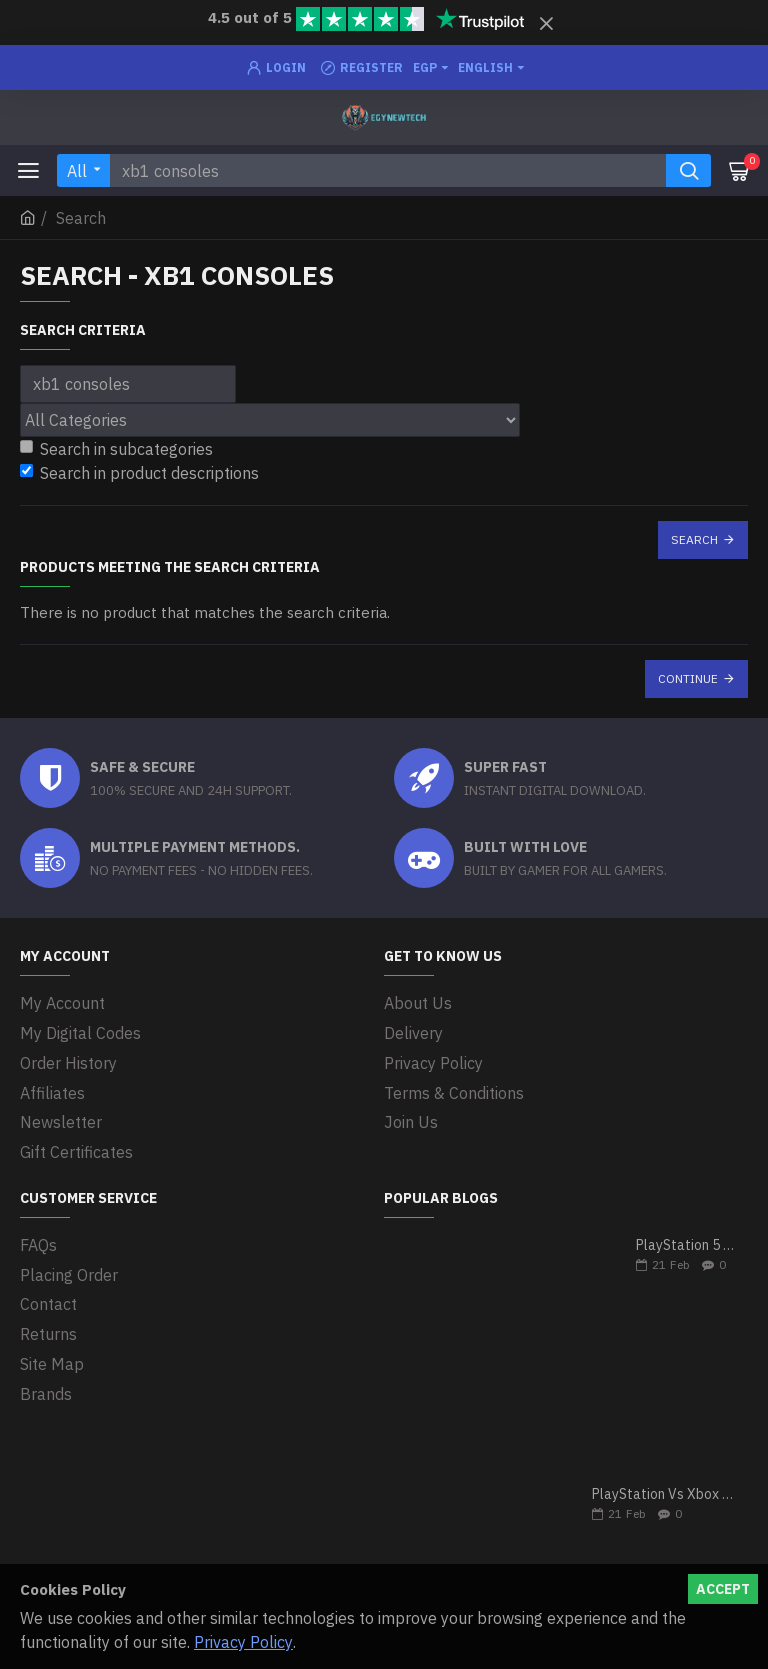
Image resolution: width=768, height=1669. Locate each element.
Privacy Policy (243, 1642)
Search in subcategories (116, 449)
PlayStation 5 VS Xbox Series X (685, 1240)
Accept (723, 1589)
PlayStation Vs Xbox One (663, 1489)
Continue (688, 678)
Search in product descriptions (139, 473)
